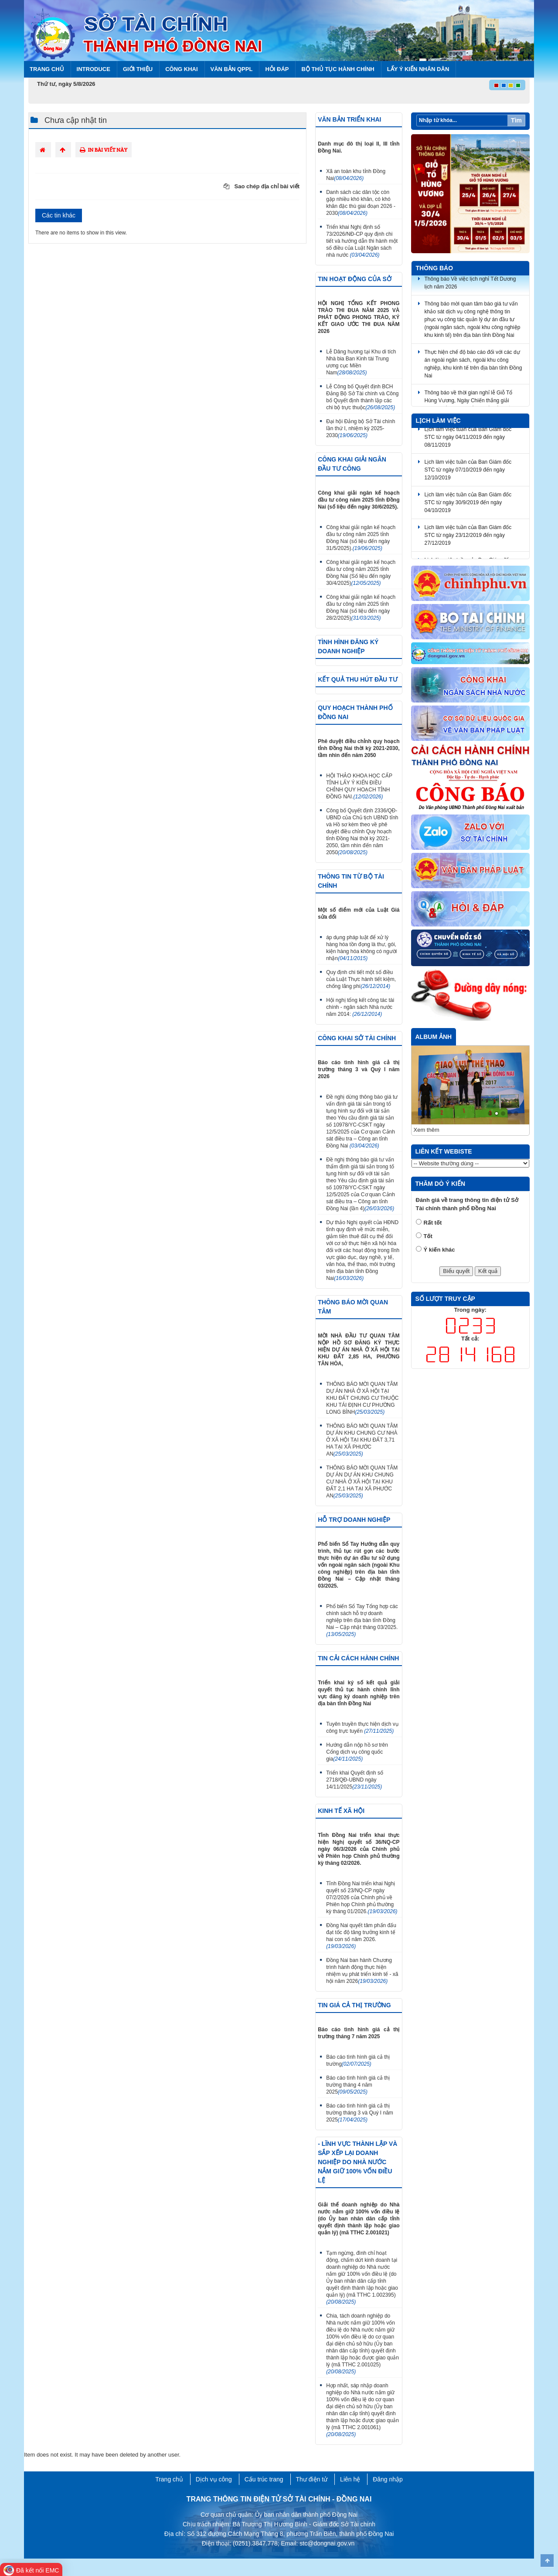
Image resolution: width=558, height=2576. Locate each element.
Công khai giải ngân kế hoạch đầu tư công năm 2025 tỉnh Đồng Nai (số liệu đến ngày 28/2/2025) (360, 607)
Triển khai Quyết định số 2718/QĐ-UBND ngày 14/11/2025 (354, 1780)
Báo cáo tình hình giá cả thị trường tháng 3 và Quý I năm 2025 (359, 2113)
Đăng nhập (388, 2479)
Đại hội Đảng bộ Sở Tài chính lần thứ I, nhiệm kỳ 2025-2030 (360, 428)
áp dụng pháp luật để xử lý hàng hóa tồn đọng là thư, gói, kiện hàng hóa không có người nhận (361, 947)
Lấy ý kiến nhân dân (418, 69)
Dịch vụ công (214, 2479)
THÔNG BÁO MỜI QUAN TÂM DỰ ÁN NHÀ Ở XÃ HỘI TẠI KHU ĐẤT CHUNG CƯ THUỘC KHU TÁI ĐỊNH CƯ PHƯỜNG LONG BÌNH (362, 1398)
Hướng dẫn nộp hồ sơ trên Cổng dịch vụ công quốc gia (357, 1752)
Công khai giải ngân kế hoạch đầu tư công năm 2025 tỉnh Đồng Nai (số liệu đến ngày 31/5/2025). (360, 537)
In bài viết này (103, 149)
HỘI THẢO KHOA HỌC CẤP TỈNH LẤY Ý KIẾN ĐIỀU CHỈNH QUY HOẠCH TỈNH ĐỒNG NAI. (359, 786)
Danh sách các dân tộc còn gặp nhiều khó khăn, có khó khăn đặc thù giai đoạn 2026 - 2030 (360, 202)
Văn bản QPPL (232, 69)
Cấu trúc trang (264, 2479)
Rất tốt (433, 1222)
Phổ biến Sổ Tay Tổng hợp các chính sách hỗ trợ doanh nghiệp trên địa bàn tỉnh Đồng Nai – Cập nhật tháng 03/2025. (362, 1620)
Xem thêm (426, 1130)
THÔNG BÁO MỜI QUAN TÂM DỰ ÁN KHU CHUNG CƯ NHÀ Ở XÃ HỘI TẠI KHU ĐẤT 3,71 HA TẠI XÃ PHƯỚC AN (362, 1440)
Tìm (516, 120)
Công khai (181, 69)
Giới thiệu (138, 69)
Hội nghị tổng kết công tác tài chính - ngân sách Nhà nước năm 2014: (360, 1007)
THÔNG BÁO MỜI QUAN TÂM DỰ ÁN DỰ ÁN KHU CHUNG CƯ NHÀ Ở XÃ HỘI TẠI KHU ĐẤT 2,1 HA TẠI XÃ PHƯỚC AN (362, 1482)
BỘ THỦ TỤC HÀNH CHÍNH (337, 69)
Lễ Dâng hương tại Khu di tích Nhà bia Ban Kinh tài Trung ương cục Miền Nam (361, 362)
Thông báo (434, 268)
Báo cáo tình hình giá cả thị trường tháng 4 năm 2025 (358, 2085)
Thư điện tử (312, 2479)
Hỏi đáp (277, 69)
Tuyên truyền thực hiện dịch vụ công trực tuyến (362, 1727)
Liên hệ (350, 2479)
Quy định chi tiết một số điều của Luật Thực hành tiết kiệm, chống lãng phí (361, 979)
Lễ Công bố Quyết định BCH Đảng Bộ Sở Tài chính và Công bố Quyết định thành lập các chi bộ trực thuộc (362, 397)
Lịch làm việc (438, 420)
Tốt (428, 1236)
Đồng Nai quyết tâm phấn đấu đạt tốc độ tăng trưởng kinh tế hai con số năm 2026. (361, 1935)
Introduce (93, 69)
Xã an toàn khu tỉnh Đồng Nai (355, 174)
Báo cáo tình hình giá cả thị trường (358, 2060)
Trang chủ (47, 69)
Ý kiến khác (439, 1249)
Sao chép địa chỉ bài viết (261, 186)
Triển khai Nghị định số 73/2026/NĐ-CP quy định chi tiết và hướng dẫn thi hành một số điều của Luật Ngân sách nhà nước (362, 241)
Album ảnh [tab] (433, 1036)
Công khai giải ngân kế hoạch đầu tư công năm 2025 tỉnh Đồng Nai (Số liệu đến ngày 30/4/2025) (360, 572)
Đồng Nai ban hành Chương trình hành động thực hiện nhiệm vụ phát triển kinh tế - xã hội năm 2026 (362, 1970)
